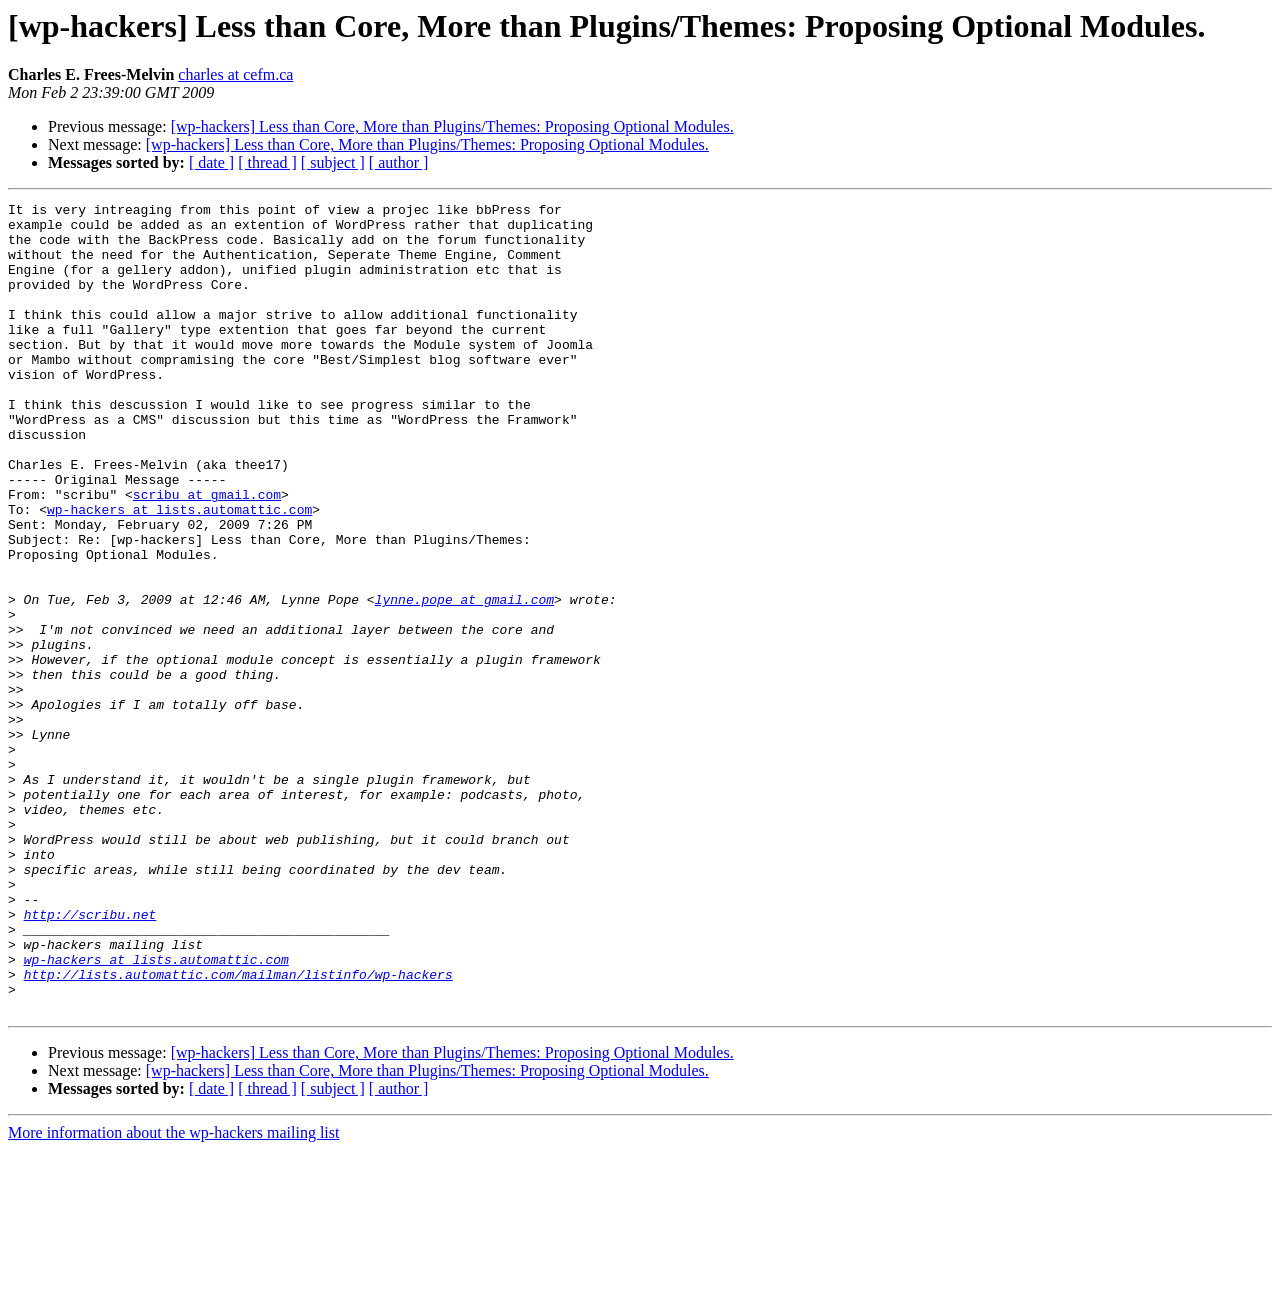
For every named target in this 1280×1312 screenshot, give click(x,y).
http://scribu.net (90, 1058)
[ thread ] (267, 162)
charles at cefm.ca (235, 74)
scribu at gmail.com (207, 554)
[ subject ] (333, 162)
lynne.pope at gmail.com (464, 680)
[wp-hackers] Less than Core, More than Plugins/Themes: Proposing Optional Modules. (452, 126)
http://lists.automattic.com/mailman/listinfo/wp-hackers (238, 1130)
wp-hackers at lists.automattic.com (179, 572)
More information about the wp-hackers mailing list (173, 1294)
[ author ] (399, 162)
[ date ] (211, 162)
